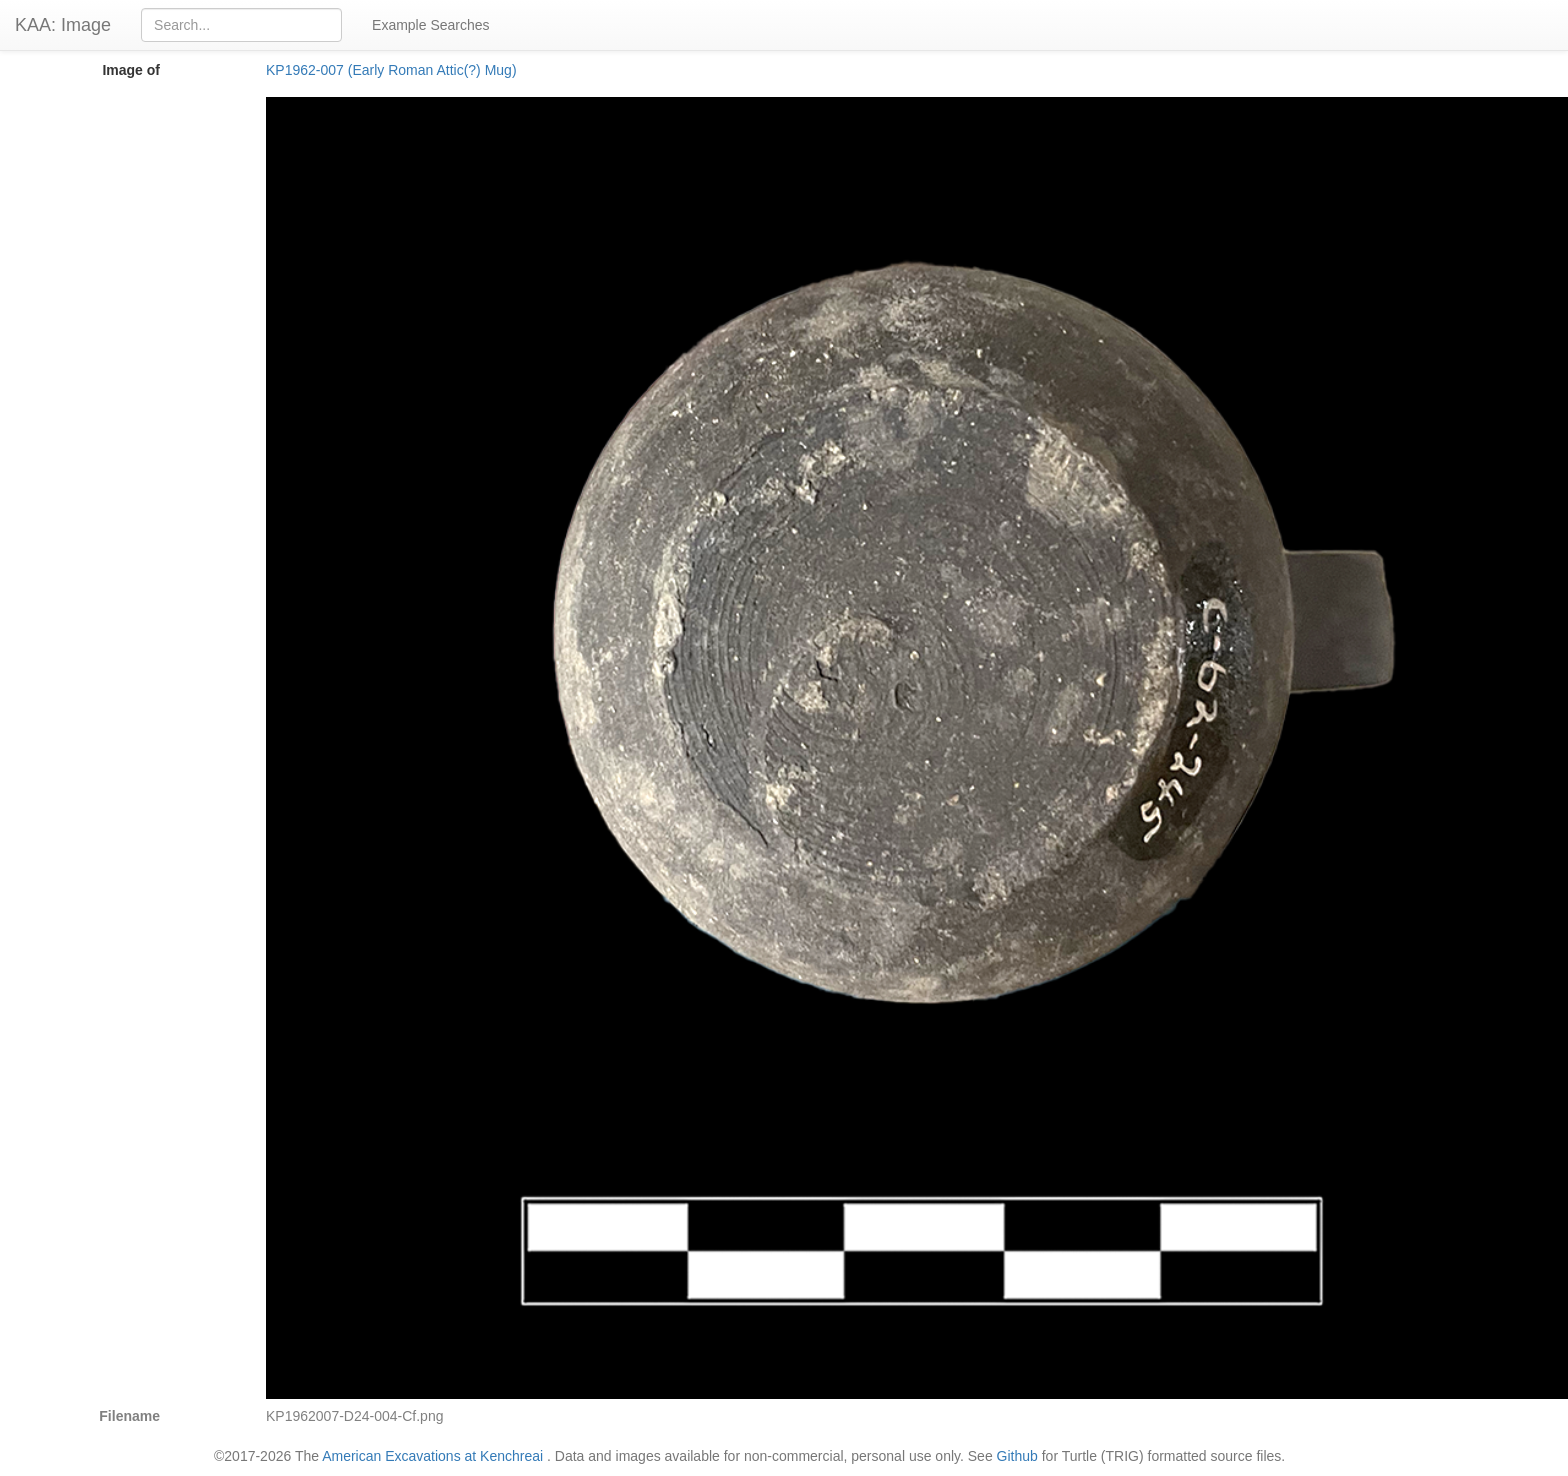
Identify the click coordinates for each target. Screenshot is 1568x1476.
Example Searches (431, 25)
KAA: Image (63, 25)
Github (1017, 1456)
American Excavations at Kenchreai (432, 1456)
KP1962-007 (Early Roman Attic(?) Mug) (391, 70)
